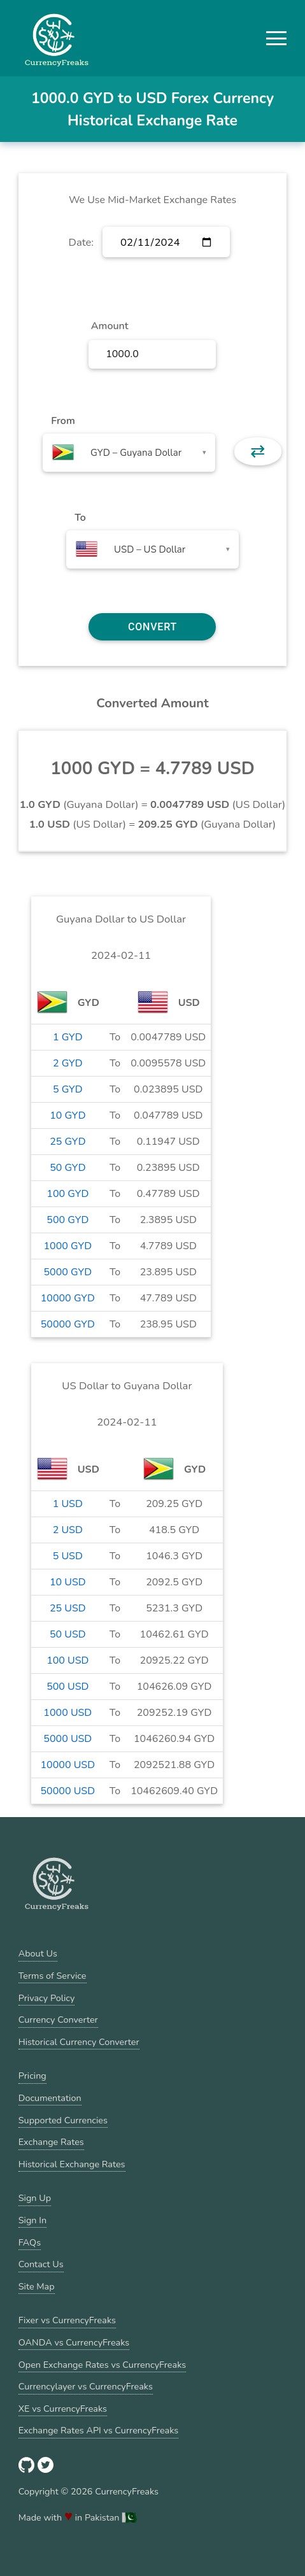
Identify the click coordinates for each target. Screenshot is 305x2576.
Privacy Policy (46, 1998)
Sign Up (34, 2197)
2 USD (68, 1530)
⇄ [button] (257, 451)
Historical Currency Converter (78, 2041)
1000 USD (67, 1713)
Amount (110, 326)
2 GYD (68, 1063)
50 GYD (67, 1168)
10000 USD (68, 1765)
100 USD (67, 1660)
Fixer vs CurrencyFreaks (67, 2320)
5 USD (68, 1556)
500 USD (67, 1687)
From (62, 421)
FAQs (29, 2242)
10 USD (68, 1582)
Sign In (32, 2220)
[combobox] (129, 453)
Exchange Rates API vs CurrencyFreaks (98, 2430)
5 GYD (68, 1089)
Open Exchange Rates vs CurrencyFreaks (102, 2364)
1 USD (68, 1504)
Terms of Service (52, 1975)
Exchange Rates (51, 2141)
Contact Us (41, 2264)
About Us (37, 1953)
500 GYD (67, 1220)
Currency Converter (58, 2019)
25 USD (68, 1608)
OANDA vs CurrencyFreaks (73, 2342)
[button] (276, 38)
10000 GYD (68, 1298)
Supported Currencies (63, 2120)
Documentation (50, 2097)
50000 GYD (68, 1324)
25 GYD (67, 1142)
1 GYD (68, 1037)
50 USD (68, 1634)
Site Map (36, 2286)
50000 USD (68, 1791)
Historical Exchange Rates (71, 2164)
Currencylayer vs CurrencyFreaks (85, 2386)
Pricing (32, 2075)
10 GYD (67, 1115)
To (80, 518)
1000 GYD (68, 1246)
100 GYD (67, 1194)
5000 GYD (68, 1272)
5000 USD (67, 1739)
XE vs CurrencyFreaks (62, 2408)
